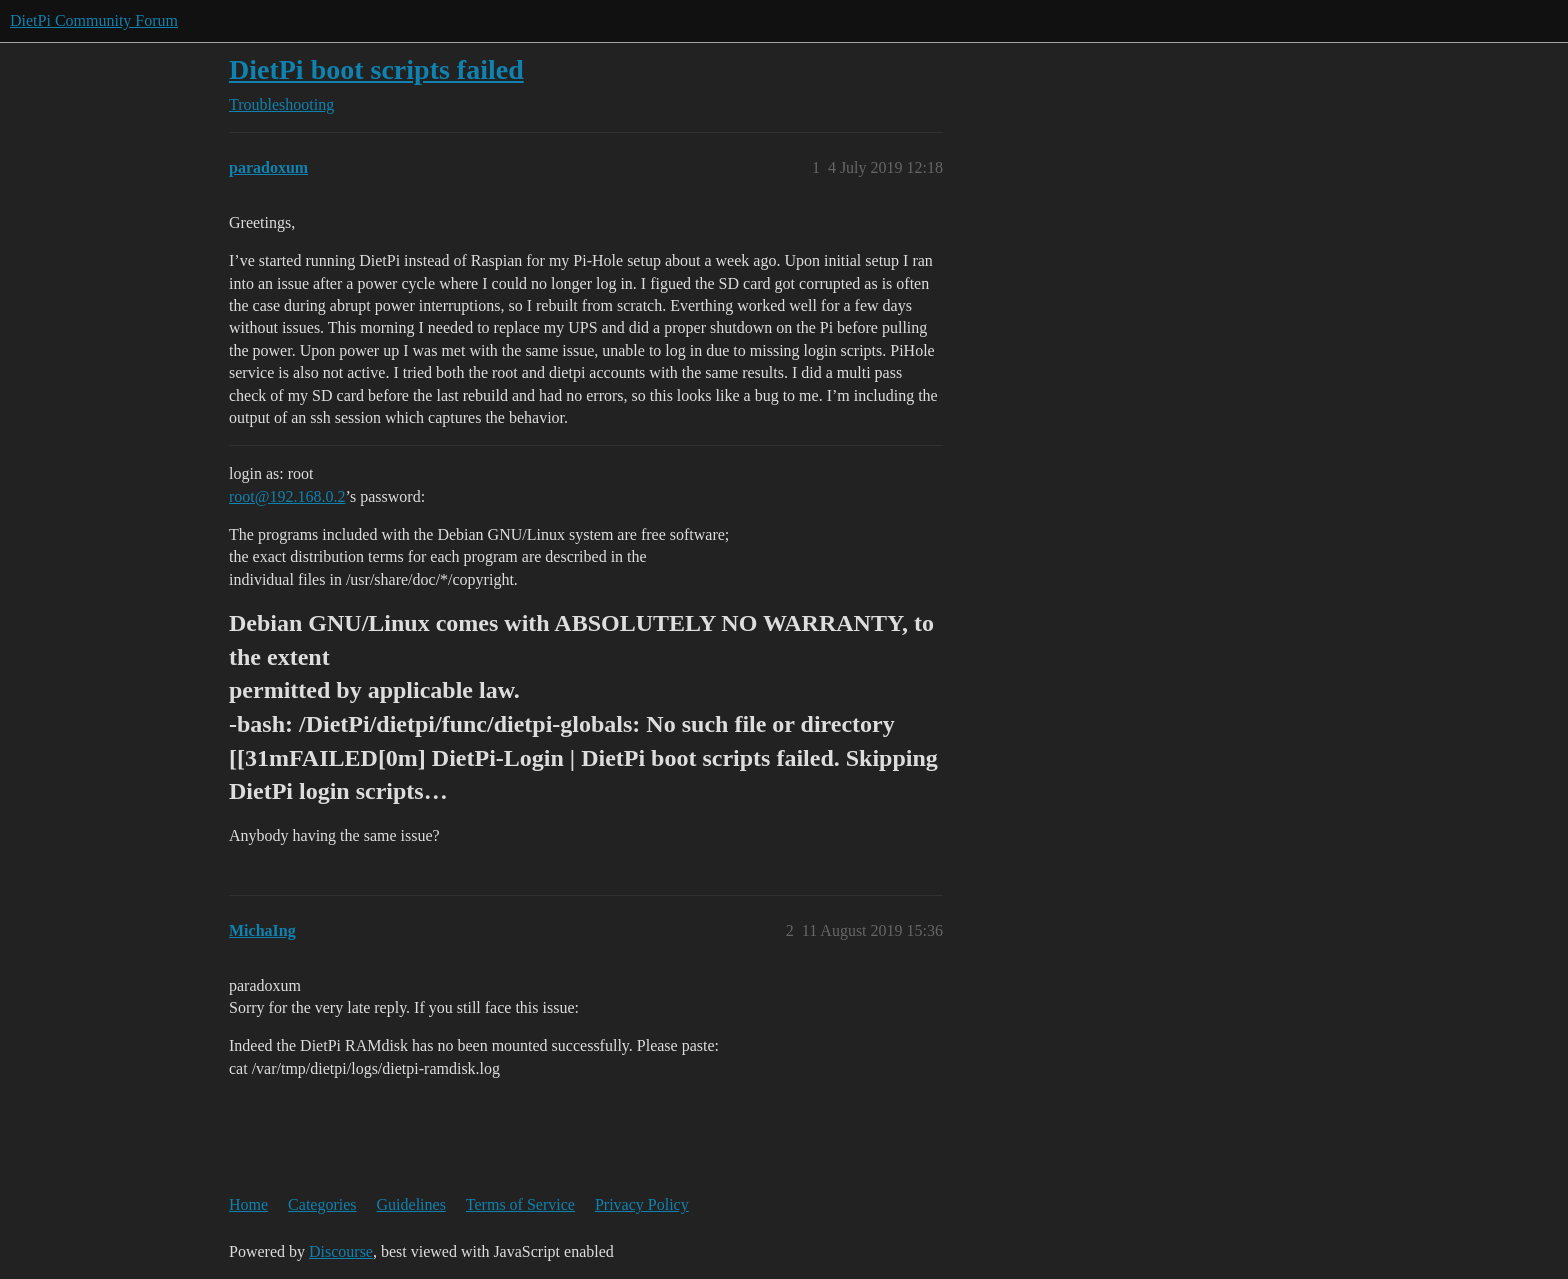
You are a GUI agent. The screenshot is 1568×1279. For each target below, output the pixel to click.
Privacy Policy (642, 1204)
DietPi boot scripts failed (376, 69)
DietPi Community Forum (94, 20)
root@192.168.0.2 (287, 496)
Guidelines (411, 1204)
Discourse (341, 1251)
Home (248, 1204)
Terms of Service (520, 1204)
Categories (322, 1204)
